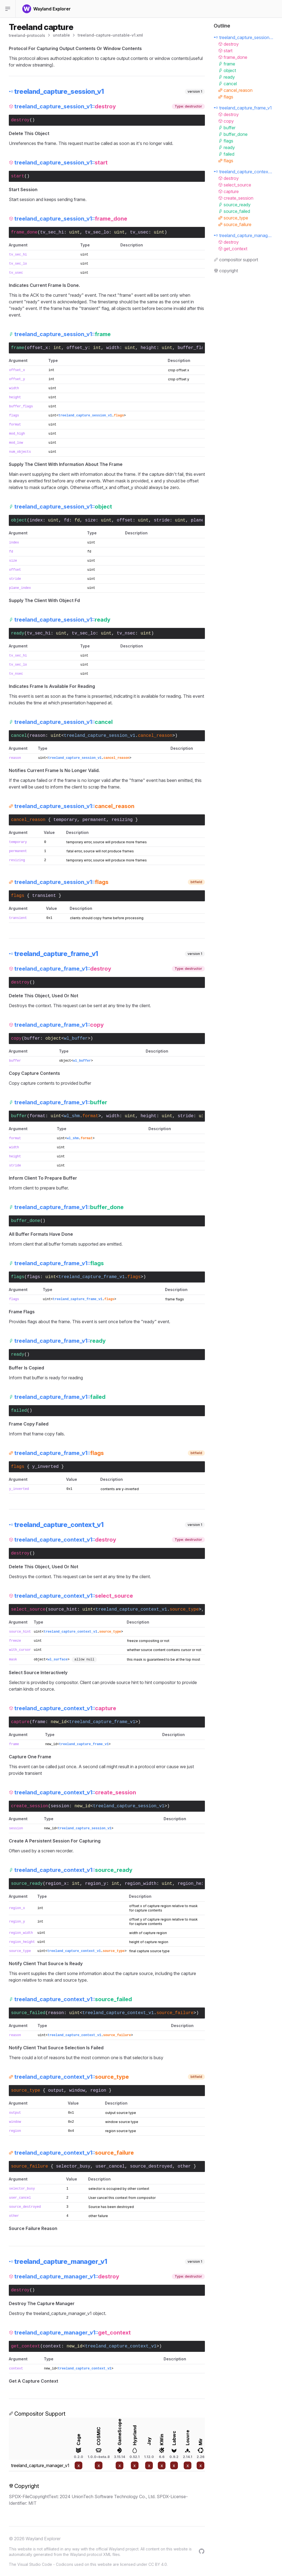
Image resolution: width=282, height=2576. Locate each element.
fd (66, 520)
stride (162, 520)
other (184, 2166)
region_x (56, 1883)
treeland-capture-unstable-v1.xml (110, 35)
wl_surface (57, 1660)
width (113, 347)
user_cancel (110, 2166)
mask (13, 1660)
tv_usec (139, 232)
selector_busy (73, 2166)
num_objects (20, 452)
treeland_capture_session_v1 (128, 1806)
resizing (122, 819)
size (90, 520)
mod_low (16, 443)
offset (125, 520)
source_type (20, 1951)
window (77, 2090)
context (52, 2346)
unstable (61, 35)
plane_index (20, 588)
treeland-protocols (27, 35)
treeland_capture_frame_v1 (102, 1722)
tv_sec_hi (52, 232)
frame (38, 1722)
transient (44, 895)
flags (14, 416)
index (36, 520)
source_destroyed (151, 2166)
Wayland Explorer (43, 2538)
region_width (140, 1883)
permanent (94, 819)
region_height (195, 1883)
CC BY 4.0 (157, 2564)
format (15, 425)
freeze (15, 1641)
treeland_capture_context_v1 (120, 2346)
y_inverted (45, 1466)
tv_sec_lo (97, 232)
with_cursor (20, 1650)
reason (37, 735)
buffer (32, 1038)
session (60, 1806)
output (56, 2090)
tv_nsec (126, 633)
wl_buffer (76, 1038)
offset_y (77, 347)
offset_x (37, 347)
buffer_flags (193, 347)
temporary (65, 819)
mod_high (17, 434)
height (149, 347)
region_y (95, 1883)
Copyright (24, 2486)
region (98, 2090)
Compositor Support (37, 2413)
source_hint (62, 1609)
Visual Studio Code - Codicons (45, 2564)
